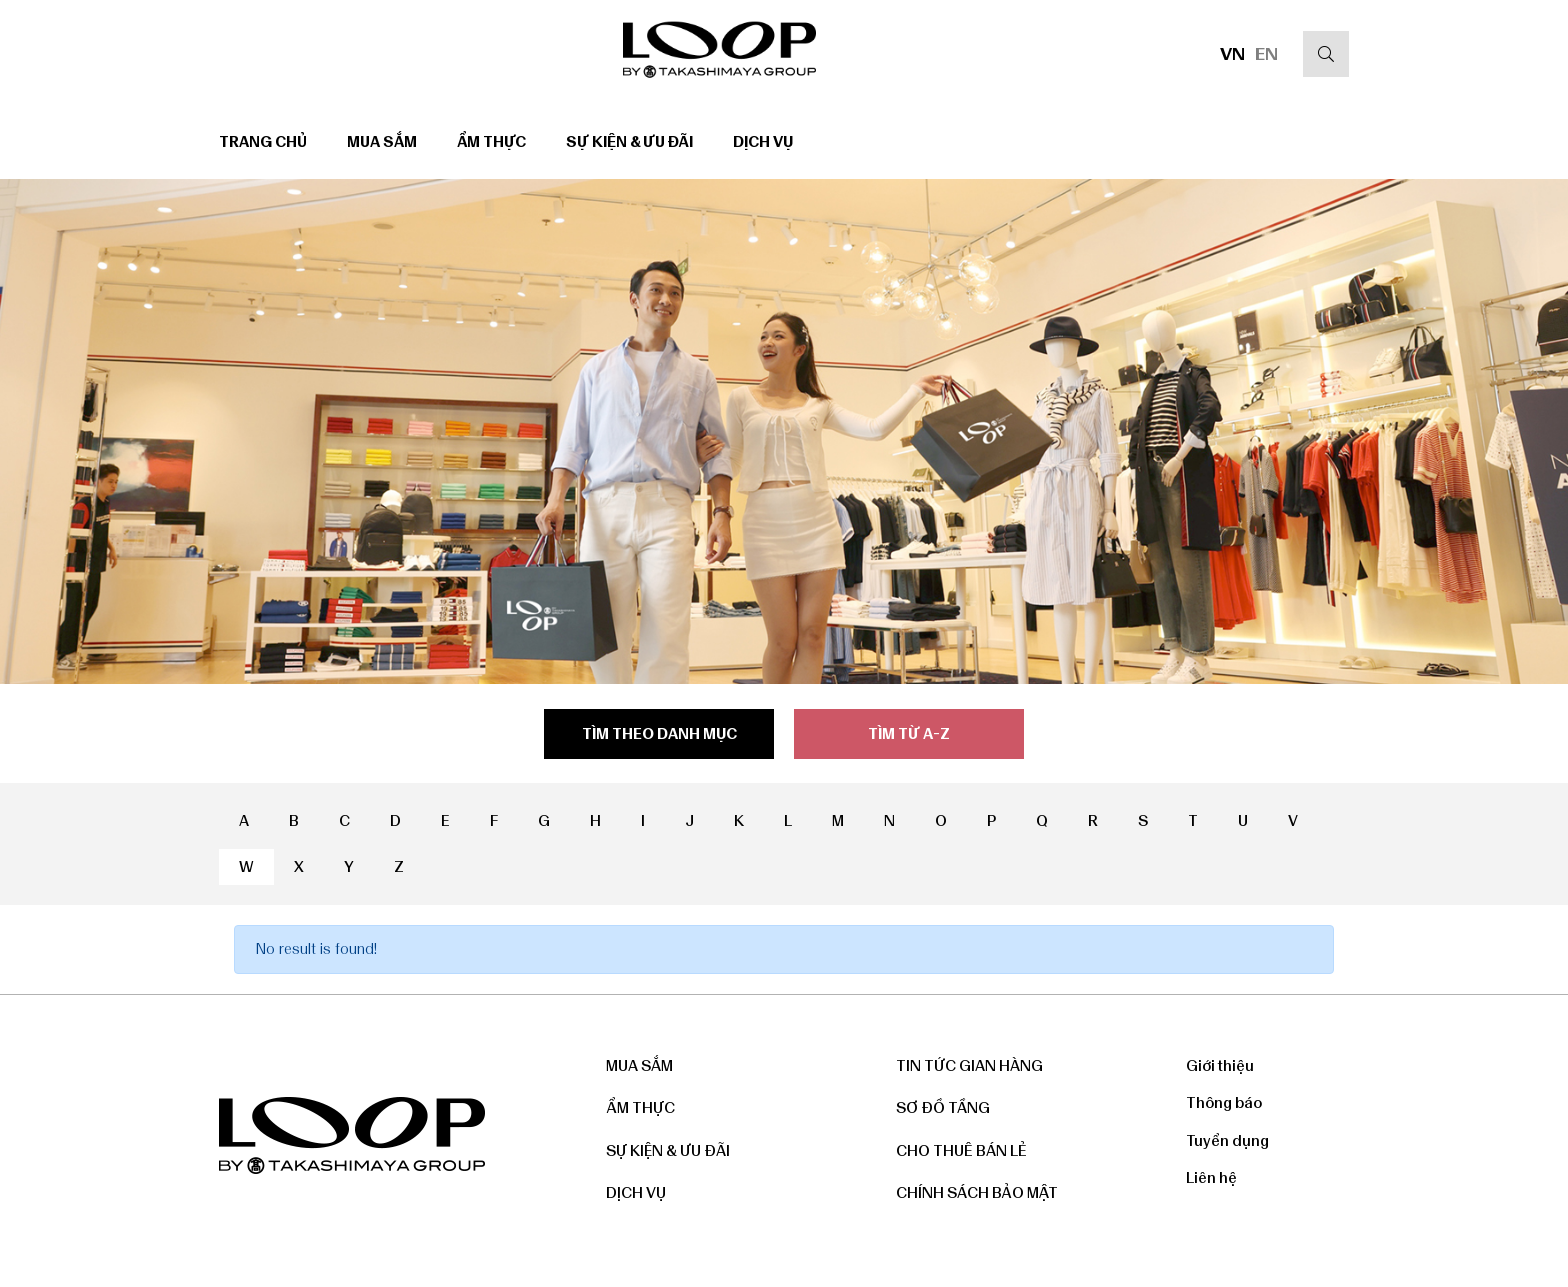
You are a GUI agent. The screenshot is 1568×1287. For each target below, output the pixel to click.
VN (1232, 54)
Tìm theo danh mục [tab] (659, 734)
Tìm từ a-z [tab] (909, 734)
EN (1266, 54)
